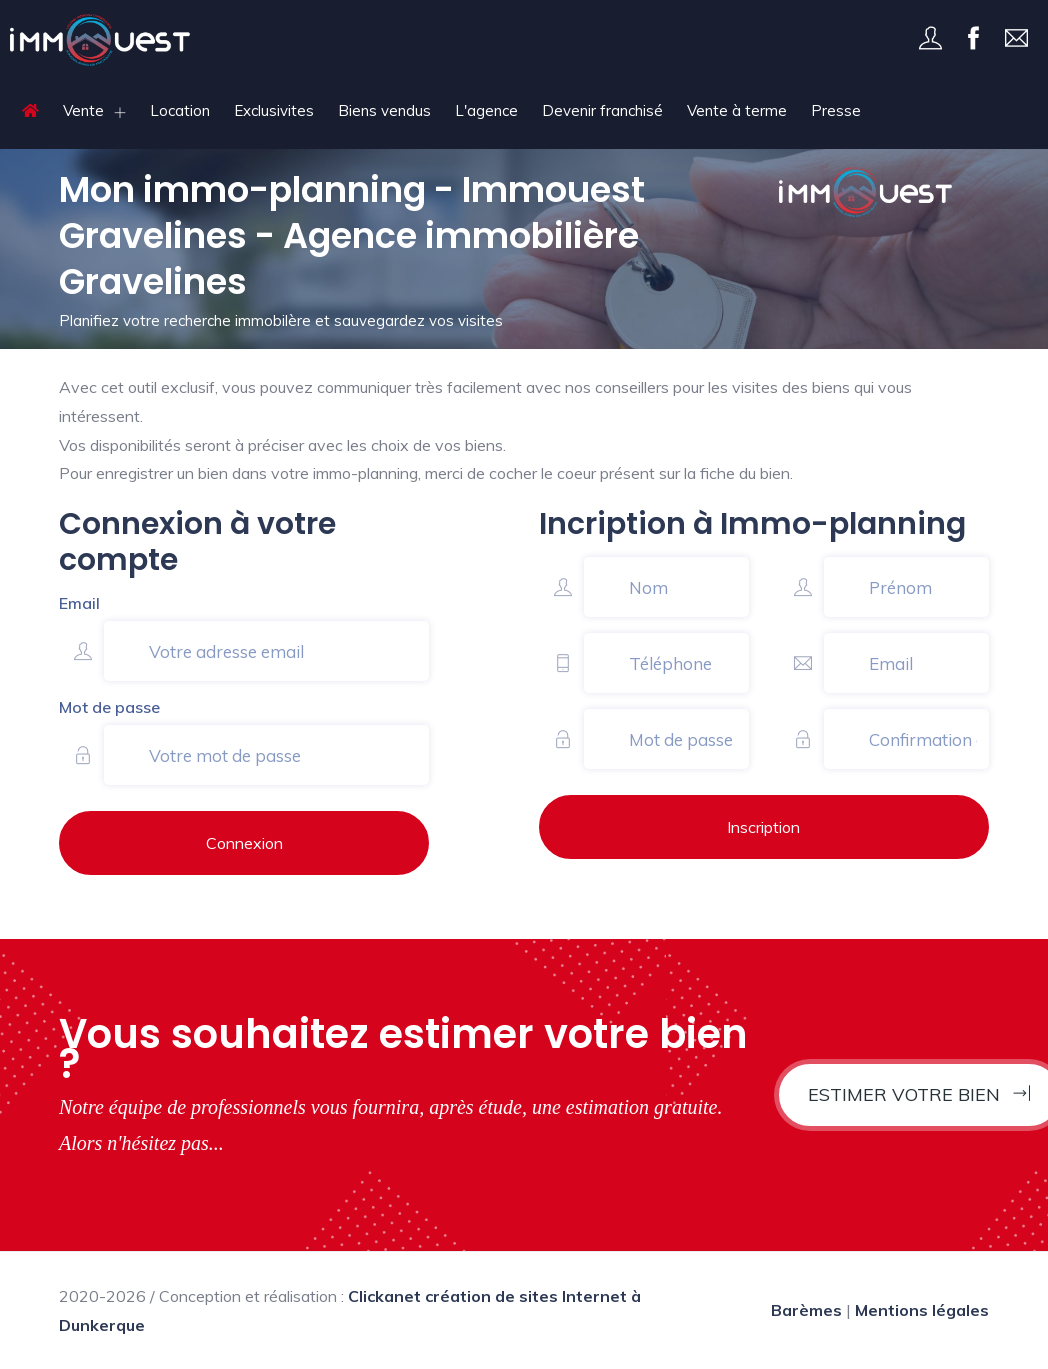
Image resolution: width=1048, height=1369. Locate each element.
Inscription (763, 827)
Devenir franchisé (602, 110)
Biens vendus (384, 110)
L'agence (486, 110)
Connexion (244, 843)
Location (180, 110)
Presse (836, 110)
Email (79, 603)
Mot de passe (109, 707)
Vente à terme (737, 110)
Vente (83, 110)
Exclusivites (274, 110)
